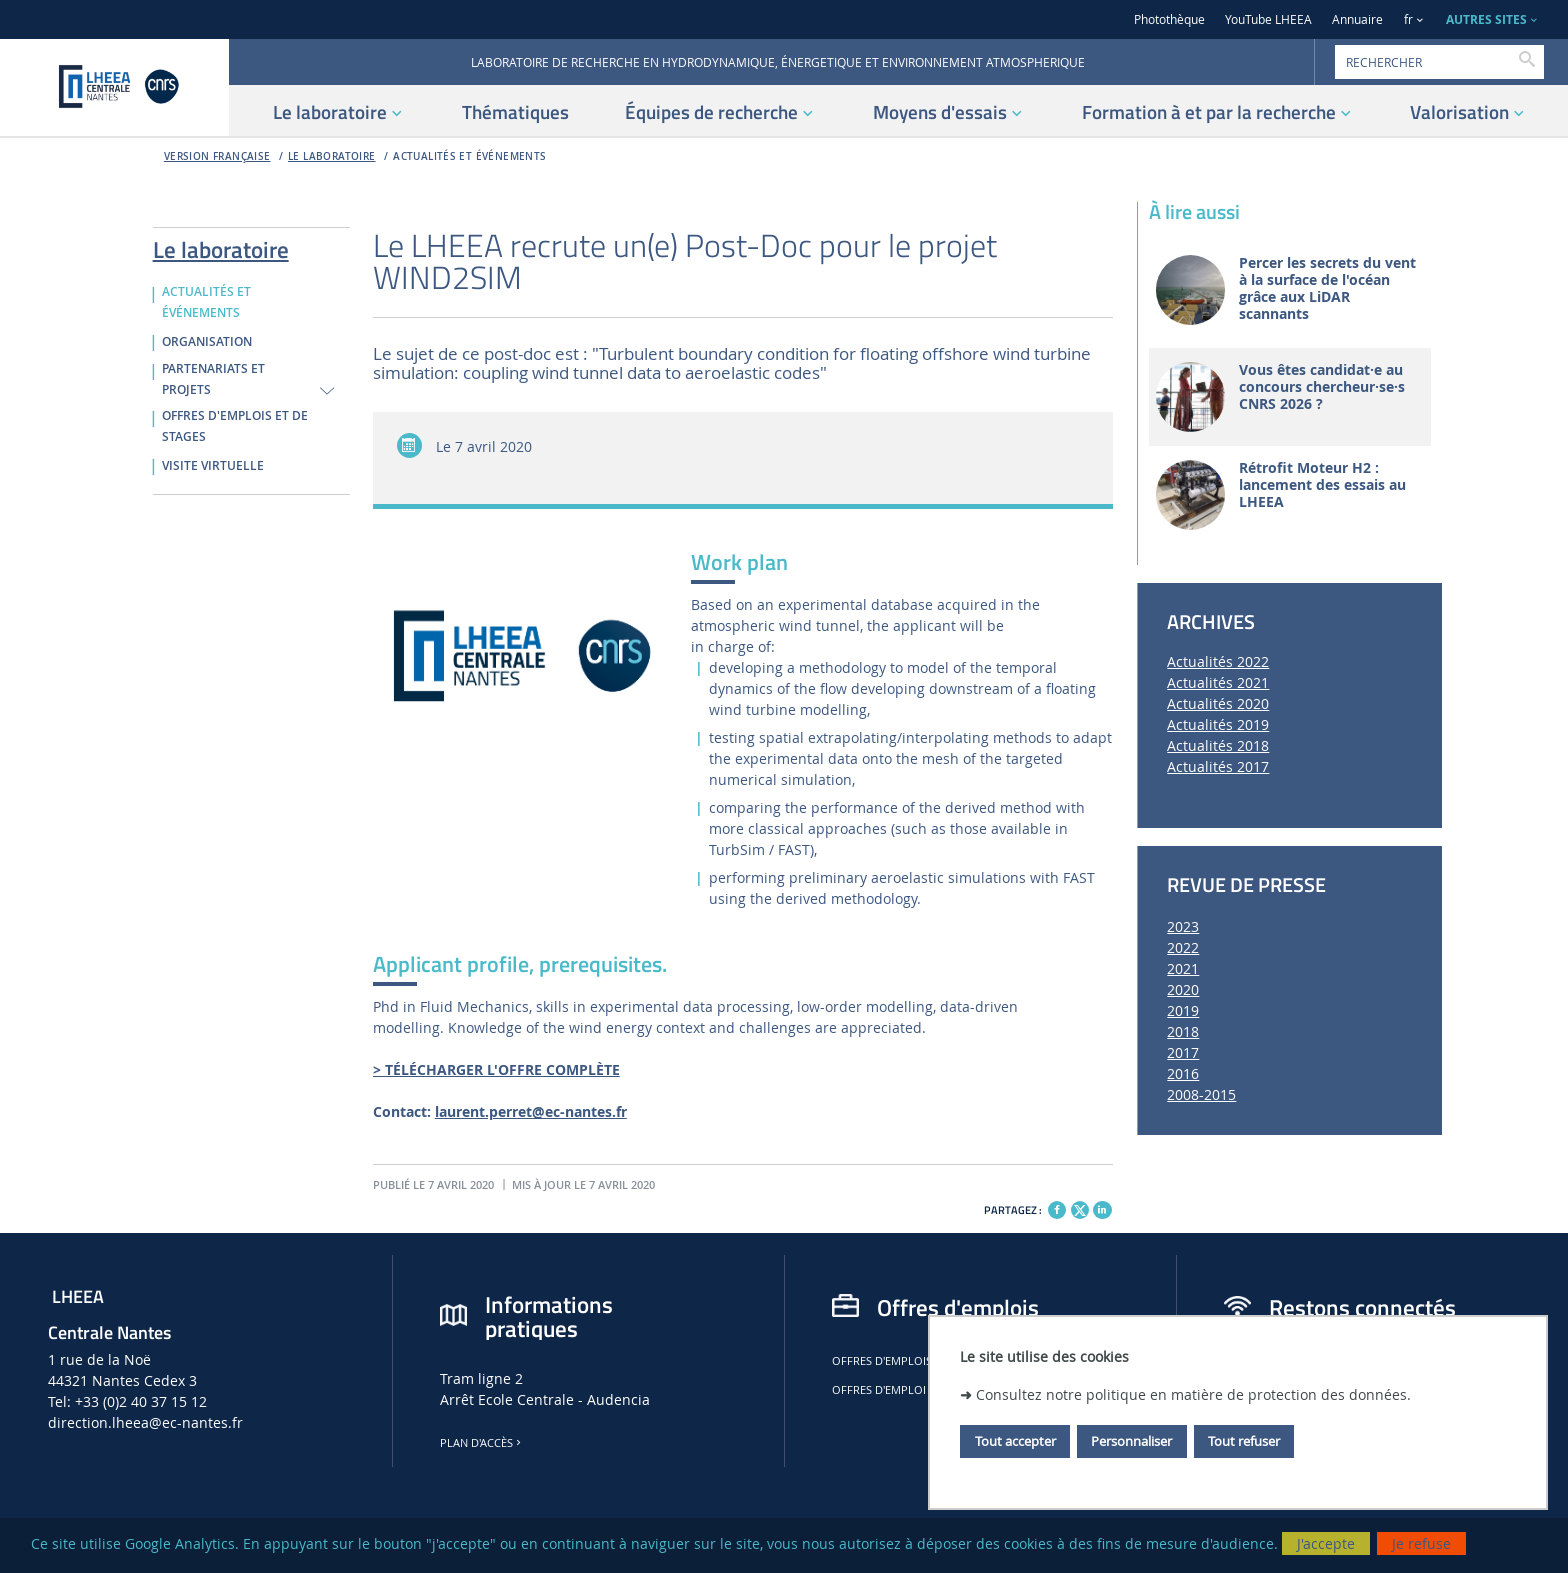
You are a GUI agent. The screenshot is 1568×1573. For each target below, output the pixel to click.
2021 (1183, 968)
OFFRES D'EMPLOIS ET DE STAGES (235, 426)
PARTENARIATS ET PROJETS (213, 379)
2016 (1183, 1073)
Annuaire (1357, 19)
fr (1408, 19)
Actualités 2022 (1218, 661)
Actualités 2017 (1218, 766)
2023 (1183, 926)
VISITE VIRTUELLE (213, 466)
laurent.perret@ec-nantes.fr (531, 1111)
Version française (217, 156)
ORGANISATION (207, 342)
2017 (1183, 1052)
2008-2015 (1201, 1094)
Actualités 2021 (1218, 682)
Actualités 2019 (1218, 724)
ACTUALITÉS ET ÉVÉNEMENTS (469, 156)
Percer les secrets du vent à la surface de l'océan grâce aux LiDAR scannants (1327, 288)
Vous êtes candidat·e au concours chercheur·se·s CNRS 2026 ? (1322, 387)
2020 (1183, 989)
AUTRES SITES (1486, 19)
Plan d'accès (482, 1443)
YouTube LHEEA (1268, 19)
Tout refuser (1244, 1441)
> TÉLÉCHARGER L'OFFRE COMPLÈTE (496, 1069)
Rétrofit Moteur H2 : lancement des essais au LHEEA (1322, 485)
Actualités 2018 (1218, 745)
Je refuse (1421, 1543)
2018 (1183, 1031)
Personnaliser (1131, 1441)
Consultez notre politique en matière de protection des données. (1193, 1394)
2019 (1183, 1010)
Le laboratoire (332, 156)
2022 (1183, 947)
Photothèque (1169, 19)
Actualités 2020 (1218, 703)
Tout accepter (1015, 1441)
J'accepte (1326, 1543)
